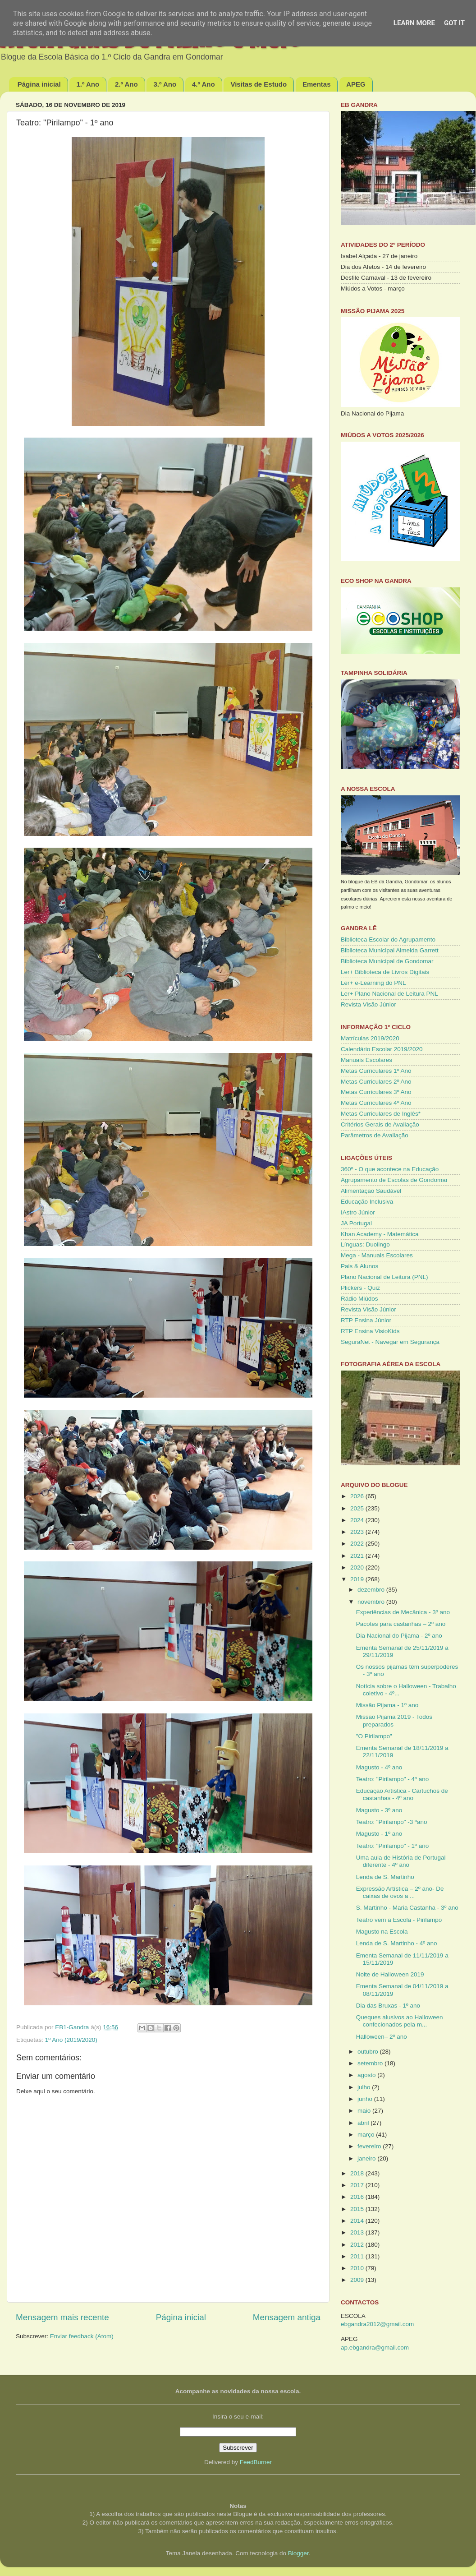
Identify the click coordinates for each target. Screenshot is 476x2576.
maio (364, 2110)
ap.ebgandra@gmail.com (375, 2347)
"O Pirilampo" (374, 1736)
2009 (358, 2279)
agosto (367, 2075)
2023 (358, 1531)
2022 (358, 1543)
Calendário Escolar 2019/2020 (382, 1049)
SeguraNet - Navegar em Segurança (390, 1342)
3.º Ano (164, 84)
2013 (358, 2232)
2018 (358, 2173)
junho (365, 2099)
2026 (358, 1496)
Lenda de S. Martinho (385, 1877)
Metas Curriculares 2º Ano (376, 1081)
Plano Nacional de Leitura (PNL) (384, 1277)
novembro (371, 1601)
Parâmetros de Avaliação (374, 1135)
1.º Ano (87, 84)
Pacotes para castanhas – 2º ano (401, 1623)
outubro (368, 2051)
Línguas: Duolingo (365, 1244)
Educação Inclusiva (367, 1201)
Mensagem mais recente (62, 2317)
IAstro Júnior (358, 1212)
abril (364, 2122)
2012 (358, 2244)
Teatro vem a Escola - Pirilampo (399, 1919)
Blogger (298, 2553)
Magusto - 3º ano (379, 1810)
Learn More (414, 23)
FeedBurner (256, 2462)
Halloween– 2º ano (381, 2036)
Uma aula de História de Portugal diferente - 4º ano (401, 1861)
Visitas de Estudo (258, 84)
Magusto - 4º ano (379, 1767)
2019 (358, 1579)
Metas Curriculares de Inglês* (381, 1113)
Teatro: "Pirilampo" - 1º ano (392, 1845)
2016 (358, 2196)
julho (364, 2087)
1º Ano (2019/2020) (71, 2039)
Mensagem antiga (286, 2317)
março (366, 2134)
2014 (358, 2220)
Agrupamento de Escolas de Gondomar (394, 1180)
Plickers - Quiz (360, 1287)
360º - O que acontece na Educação (390, 1169)
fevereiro (370, 2146)
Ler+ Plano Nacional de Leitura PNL (389, 993)
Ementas (316, 84)
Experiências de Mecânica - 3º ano (403, 1612)
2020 (358, 1567)
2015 (358, 2209)
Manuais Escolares (366, 1060)
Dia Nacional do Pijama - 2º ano (399, 1635)
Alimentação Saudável (371, 1190)
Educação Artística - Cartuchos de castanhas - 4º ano (402, 1794)
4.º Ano (203, 84)
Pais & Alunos (359, 1266)
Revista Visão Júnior (368, 1004)
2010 (358, 2268)
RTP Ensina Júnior (366, 1320)
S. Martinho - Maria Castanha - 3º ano (407, 1907)
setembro (370, 2063)
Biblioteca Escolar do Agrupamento (388, 939)
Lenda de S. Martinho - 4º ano (396, 1943)
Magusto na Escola (382, 1931)
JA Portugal (356, 1223)
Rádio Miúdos (359, 1298)
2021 (358, 1555)
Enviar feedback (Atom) (82, 2336)
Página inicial (39, 84)
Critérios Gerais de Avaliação (380, 1124)
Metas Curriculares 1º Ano (376, 1070)
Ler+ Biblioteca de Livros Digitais (385, 972)
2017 (358, 2185)
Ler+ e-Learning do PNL (373, 982)
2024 (358, 1520)
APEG (356, 84)
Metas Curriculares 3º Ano (376, 1092)
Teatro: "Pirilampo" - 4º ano (392, 1779)
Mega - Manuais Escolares (377, 1255)
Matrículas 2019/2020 (370, 1038)
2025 (358, 1508)
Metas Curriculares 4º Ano (376, 1102)
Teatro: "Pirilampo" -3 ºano (391, 1822)
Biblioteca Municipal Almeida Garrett (390, 950)
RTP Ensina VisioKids (370, 1331)
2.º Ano (126, 84)
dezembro (371, 1589)
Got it (454, 23)
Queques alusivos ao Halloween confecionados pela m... (399, 2021)
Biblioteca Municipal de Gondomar (387, 961)
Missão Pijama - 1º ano (387, 1705)
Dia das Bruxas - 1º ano (388, 2005)
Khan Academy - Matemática (380, 1234)
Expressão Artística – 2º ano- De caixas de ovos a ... (400, 1892)
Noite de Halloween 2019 (390, 1974)
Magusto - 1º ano (379, 1833)
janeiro (367, 2158)
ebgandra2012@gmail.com (377, 2324)
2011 (358, 2256)
